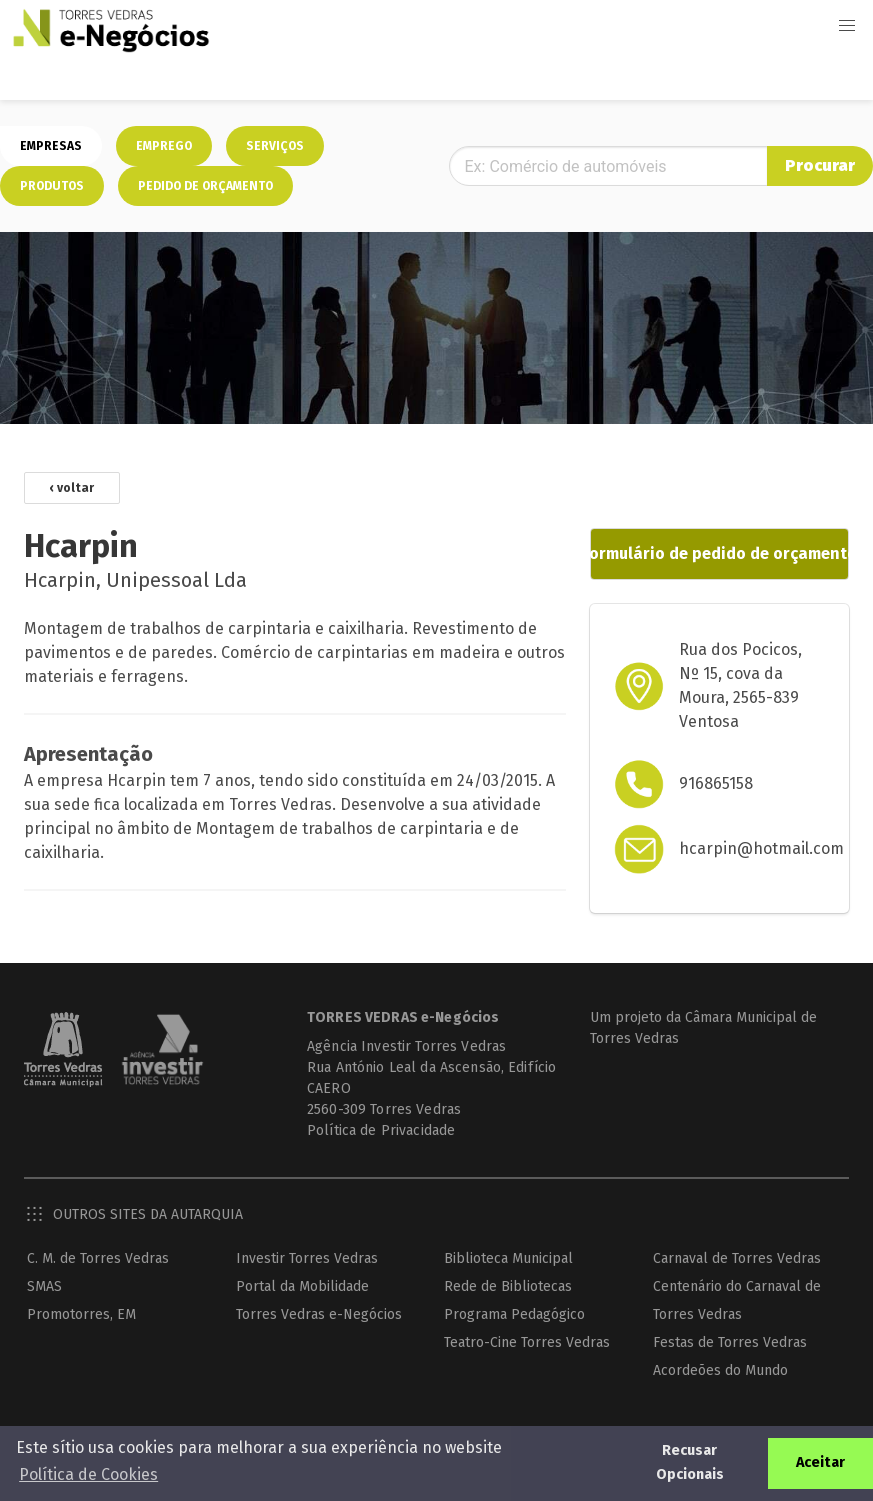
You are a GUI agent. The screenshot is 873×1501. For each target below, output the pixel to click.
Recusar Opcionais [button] (690, 1462)
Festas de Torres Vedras (730, 1342)
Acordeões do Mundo (720, 1370)
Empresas (51, 146)
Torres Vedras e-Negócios (319, 1314)
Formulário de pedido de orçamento (719, 553)
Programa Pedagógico (514, 1314)
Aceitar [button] (820, 1462)
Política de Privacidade (381, 1130)
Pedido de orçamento (205, 186)
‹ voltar (72, 488)
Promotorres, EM (81, 1314)
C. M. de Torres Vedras (98, 1258)
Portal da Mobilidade (302, 1286)
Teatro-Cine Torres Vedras (527, 1342)
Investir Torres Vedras (307, 1258)
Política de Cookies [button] (88, 1474)
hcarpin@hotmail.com (761, 848)
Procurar (820, 165)
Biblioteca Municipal (508, 1258)
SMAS (44, 1286)
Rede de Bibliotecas (508, 1286)
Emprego (164, 146)
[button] (847, 26)
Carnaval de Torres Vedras (737, 1258)
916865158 (716, 783)
